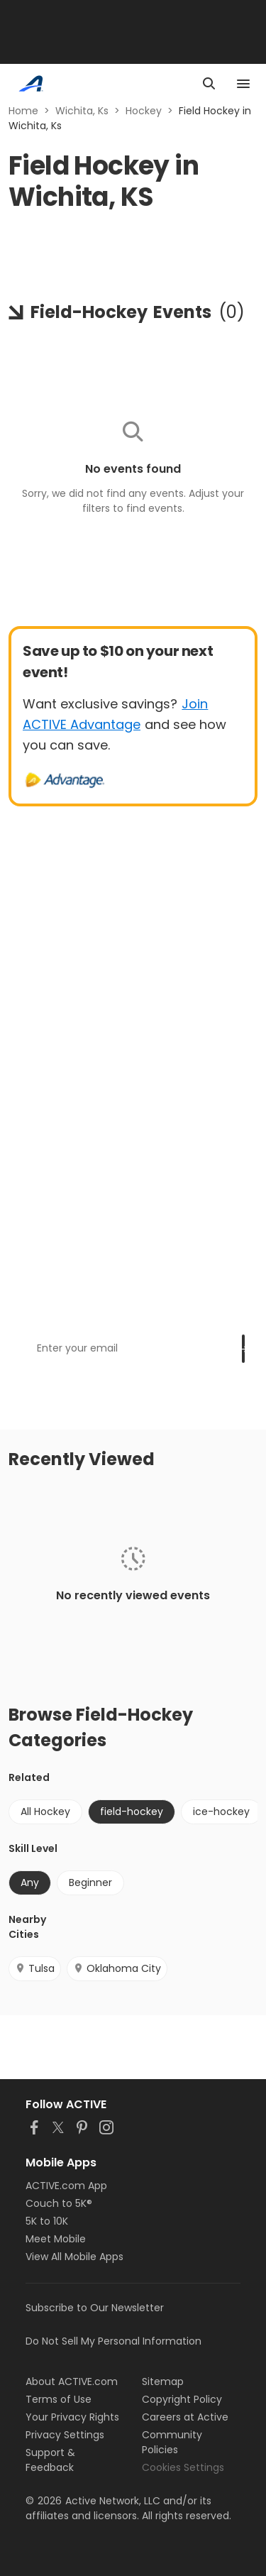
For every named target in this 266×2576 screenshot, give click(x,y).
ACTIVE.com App (66, 2185)
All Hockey (45, 1811)
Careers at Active (185, 2417)
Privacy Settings (65, 2435)
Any (30, 1882)
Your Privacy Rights (72, 2417)
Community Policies (172, 2442)
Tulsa (35, 1968)
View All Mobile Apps (74, 2256)
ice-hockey (221, 1811)
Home (23, 111)
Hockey (144, 111)
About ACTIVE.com (72, 2381)
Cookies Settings (183, 2467)
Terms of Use (59, 2399)
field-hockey (131, 1811)
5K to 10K (47, 2221)
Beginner (90, 1882)
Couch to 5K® (59, 2203)
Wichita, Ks (82, 111)
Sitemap (163, 2381)
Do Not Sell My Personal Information (113, 2341)
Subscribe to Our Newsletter (95, 2308)
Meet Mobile (56, 2239)
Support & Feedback (50, 2459)
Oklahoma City (117, 1968)
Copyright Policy (182, 2399)
